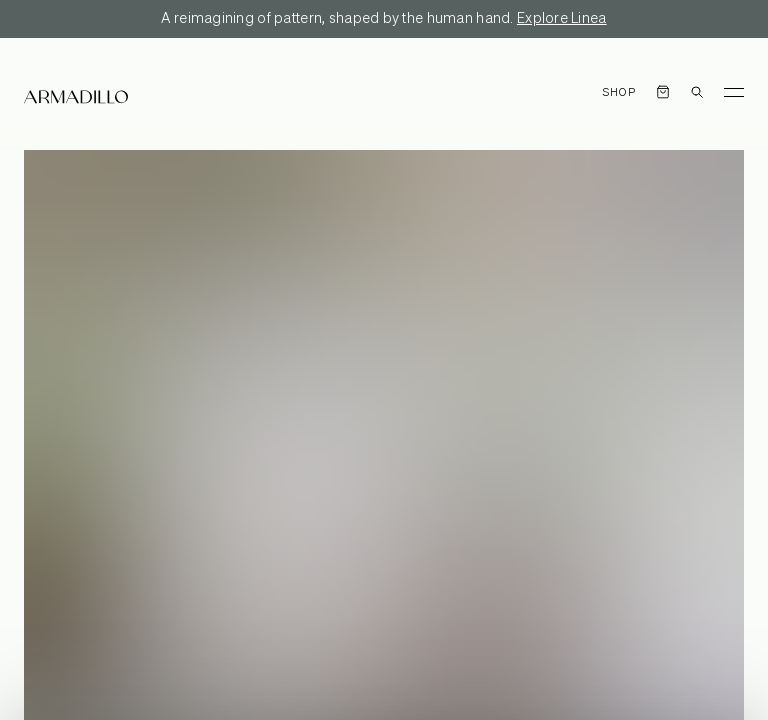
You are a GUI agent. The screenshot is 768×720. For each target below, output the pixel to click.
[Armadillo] (76, 97)
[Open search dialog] (697, 92)
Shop (619, 92)
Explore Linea (562, 19)
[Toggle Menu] (734, 92)
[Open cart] (663, 92)
